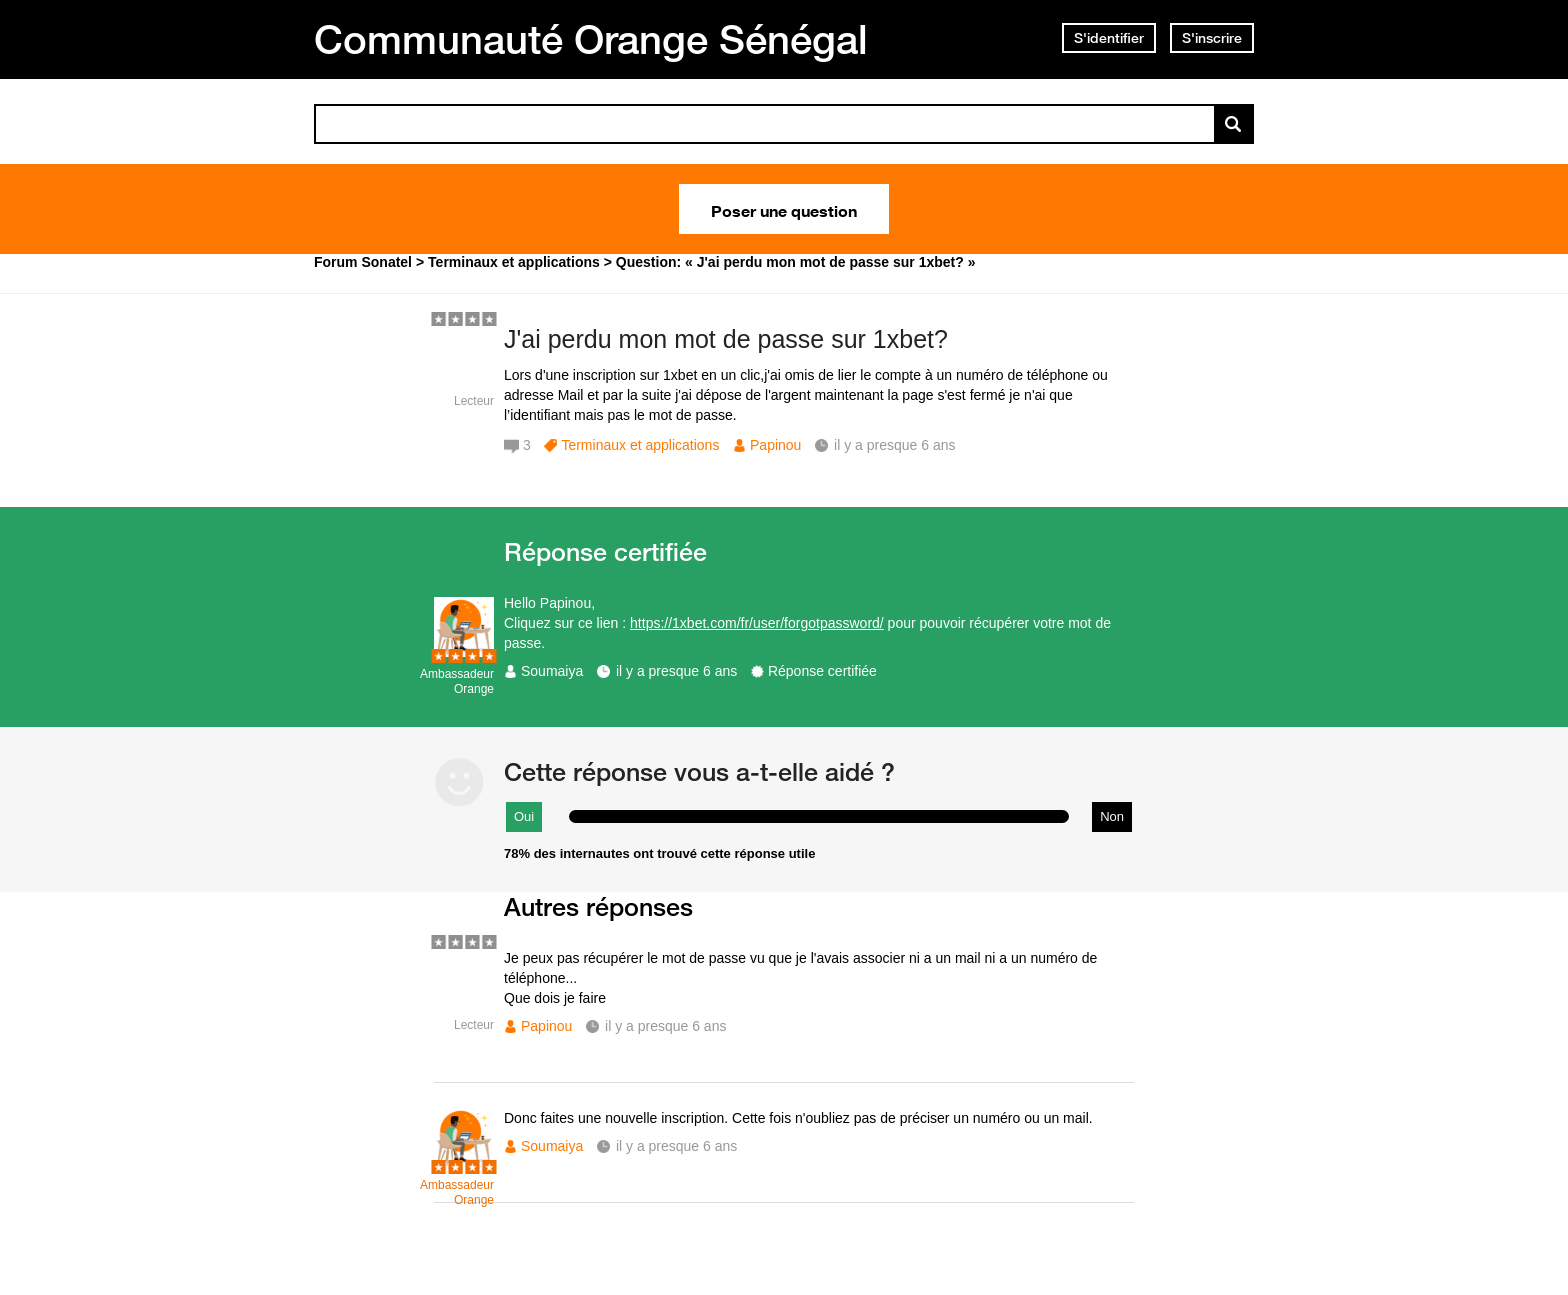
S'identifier (1109, 38)
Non (1112, 816)
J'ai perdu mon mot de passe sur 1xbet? (726, 339)
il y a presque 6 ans (676, 671)
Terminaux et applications (640, 445)
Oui (524, 816)
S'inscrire (1212, 38)
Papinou (775, 445)
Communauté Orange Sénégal (591, 39)
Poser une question (784, 209)
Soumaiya (552, 671)
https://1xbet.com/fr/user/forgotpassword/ (757, 623)
